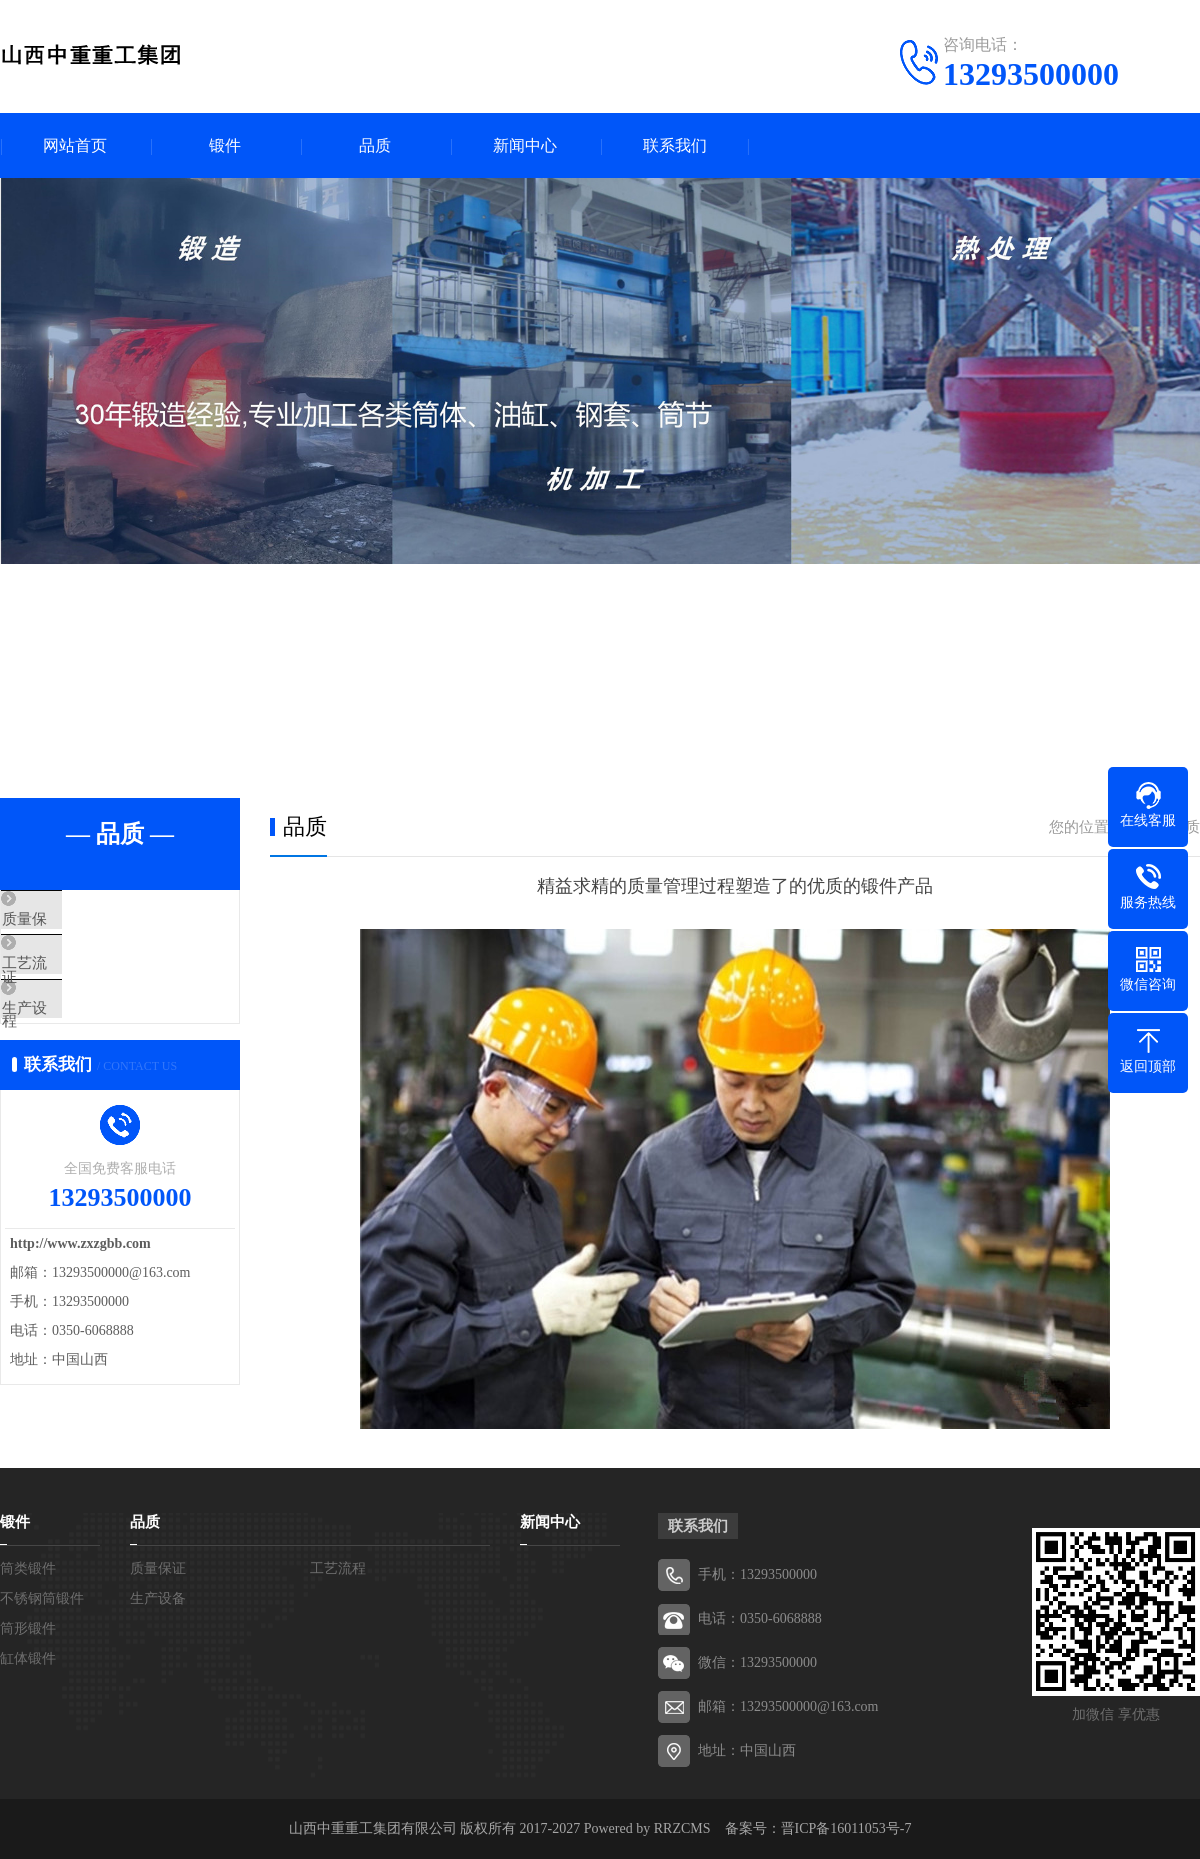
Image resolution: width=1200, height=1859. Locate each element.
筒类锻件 (28, 1568)
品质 (375, 145)
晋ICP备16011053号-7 (846, 1828)
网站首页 (75, 145)
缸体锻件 (28, 1658)
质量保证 (77, 920)
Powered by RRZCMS (645, 1828)
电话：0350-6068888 (760, 1618)
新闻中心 (525, 145)
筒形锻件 (28, 1628)
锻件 (225, 145)
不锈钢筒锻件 (42, 1598)
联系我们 (675, 145)
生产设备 (77, 1038)
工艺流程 (77, 979)
